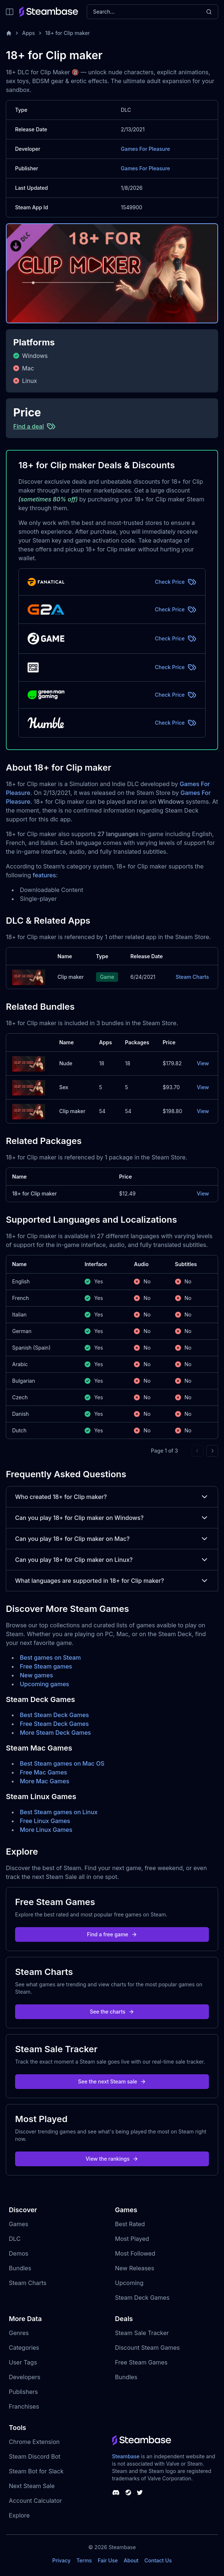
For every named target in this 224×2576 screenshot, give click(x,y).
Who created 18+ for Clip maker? (112, 1496)
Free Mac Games (43, 1772)
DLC (15, 2238)
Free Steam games (46, 1666)
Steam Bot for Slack (36, 2471)
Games (18, 2224)
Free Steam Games (141, 2362)
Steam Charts (192, 977)
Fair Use (108, 2560)
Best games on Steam (50, 1657)
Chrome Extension (34, 2441)
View (203, 1063)
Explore (19, 2515)
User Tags (23, 2362)
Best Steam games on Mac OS (62, 1763)
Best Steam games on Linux (58, 1812)
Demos (18, 2253)
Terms (84, 2560)
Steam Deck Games (142, 2297)
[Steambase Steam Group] (128, 2492)
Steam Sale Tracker (142, 2333)
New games (36, 1675)
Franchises (24, 2406)
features (44, 875)
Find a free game (112, 1934)
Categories (24, 2347)
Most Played (132, 2238)
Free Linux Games (45, 1820)
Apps (28, 33)
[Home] (9, 33)
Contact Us (158, 2560)
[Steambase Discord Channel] (116, 2492)
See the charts (112, 2011)
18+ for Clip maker (67, 33)
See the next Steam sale (112, 2081)
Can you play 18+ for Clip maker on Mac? (112, 1538)
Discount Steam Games (147, 2347)
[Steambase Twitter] (140, 2492)
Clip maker (70, 977)
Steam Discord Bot (34, 2456)
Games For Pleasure (145, 149)
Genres (19, 2333)
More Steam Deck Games (55, 1732)
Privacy (61, 2560)
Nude (65, 1063)
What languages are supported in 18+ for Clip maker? (112, 1580)
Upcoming (129, 2283)
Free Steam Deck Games (54, 1723)
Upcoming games (44, 1684)
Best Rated (130, 2224)
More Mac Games (44, 1781)
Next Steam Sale (32, 2486)
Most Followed (135, 2253)
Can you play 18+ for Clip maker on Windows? (112, 1517)
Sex (63, 1087)
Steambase (126, 2456)
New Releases (134, 2268)
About (131, 2560)
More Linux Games (46, 1829)
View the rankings (112, 2159)
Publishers (23, 2391)
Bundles (20, 2268)
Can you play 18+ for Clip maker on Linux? (112, 1559)
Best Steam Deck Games (54, 1715)
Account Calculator (35, 2500)
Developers (24, 2377)
